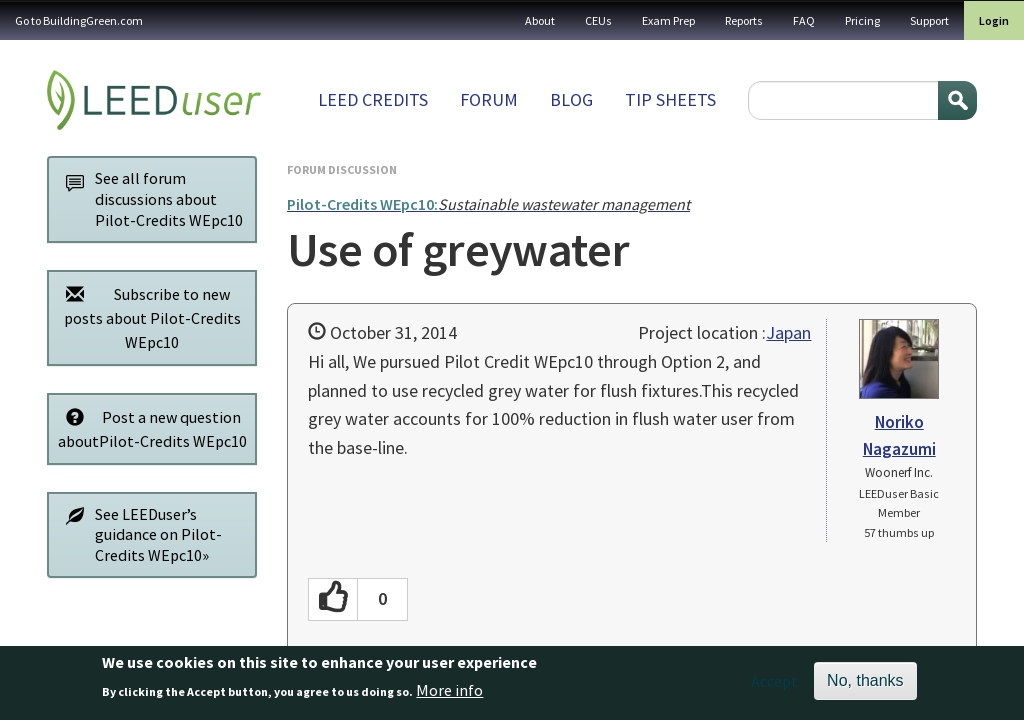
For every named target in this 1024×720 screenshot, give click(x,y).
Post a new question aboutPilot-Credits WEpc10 (151, 428)
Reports (744, 20)
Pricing (862, 20)
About (540, 20)
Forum (489, 99)
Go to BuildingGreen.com (79, 20)
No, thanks (865, 685)
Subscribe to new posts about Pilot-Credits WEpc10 (148, 317)
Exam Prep (668, 20)
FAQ (804, 20)
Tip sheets (670, 99)
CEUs (598, 20)
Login (994, 20)
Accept (774, 686)
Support (929, 20)
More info (449, 695)
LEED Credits (373, 99)
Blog (571, 99)
